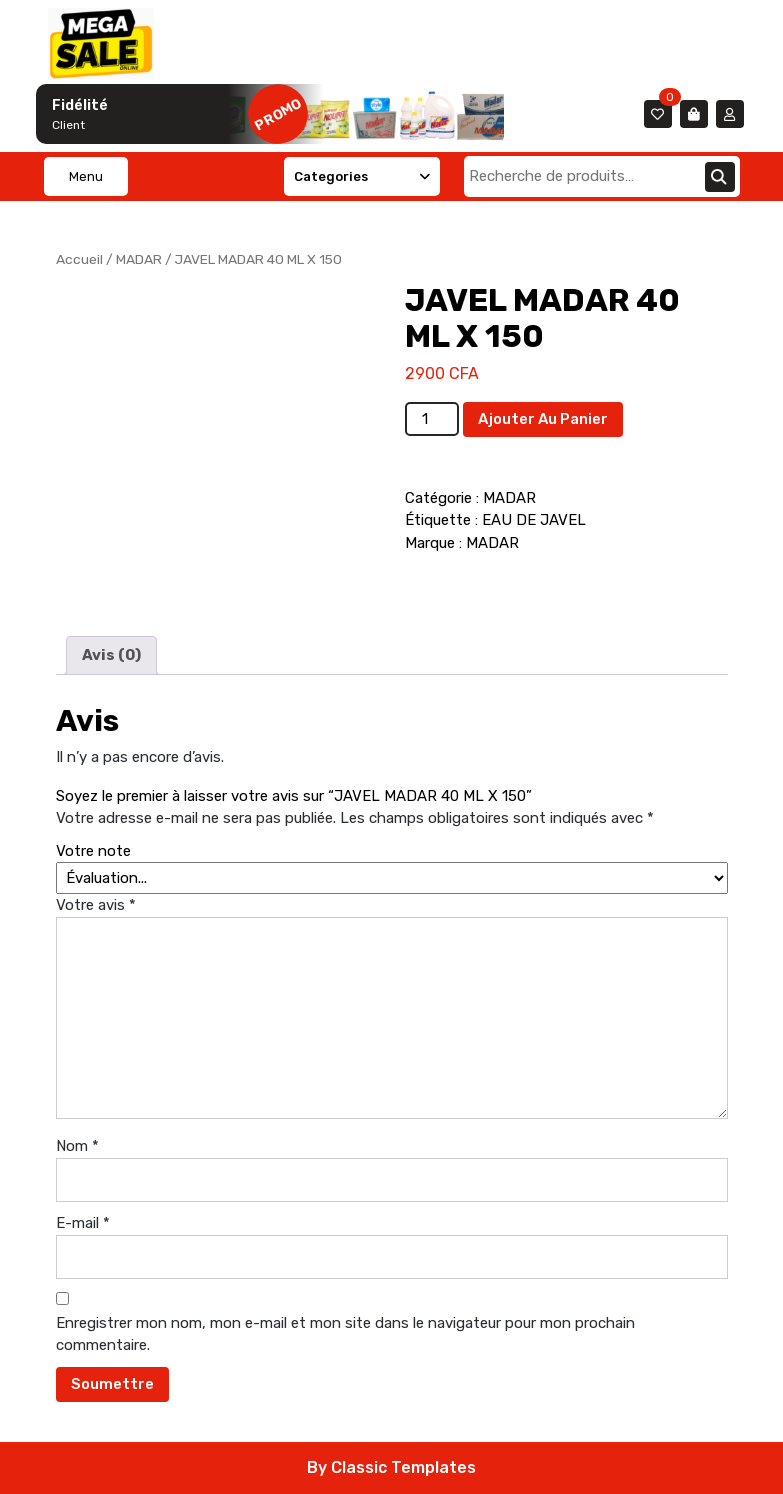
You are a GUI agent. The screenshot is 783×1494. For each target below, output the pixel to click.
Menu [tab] (86, 176)
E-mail (83, 1223)
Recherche (719, 177)
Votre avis (96, 905)
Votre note (93, 851)
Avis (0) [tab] (111, 655)
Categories (362, 176)
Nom (77, 1146)
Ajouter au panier (543, 419)
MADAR (139, 259)
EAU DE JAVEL (534, 520)
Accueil (79, 259)
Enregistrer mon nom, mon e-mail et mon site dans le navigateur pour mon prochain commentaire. (345, 1334)
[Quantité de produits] (432, 419)
